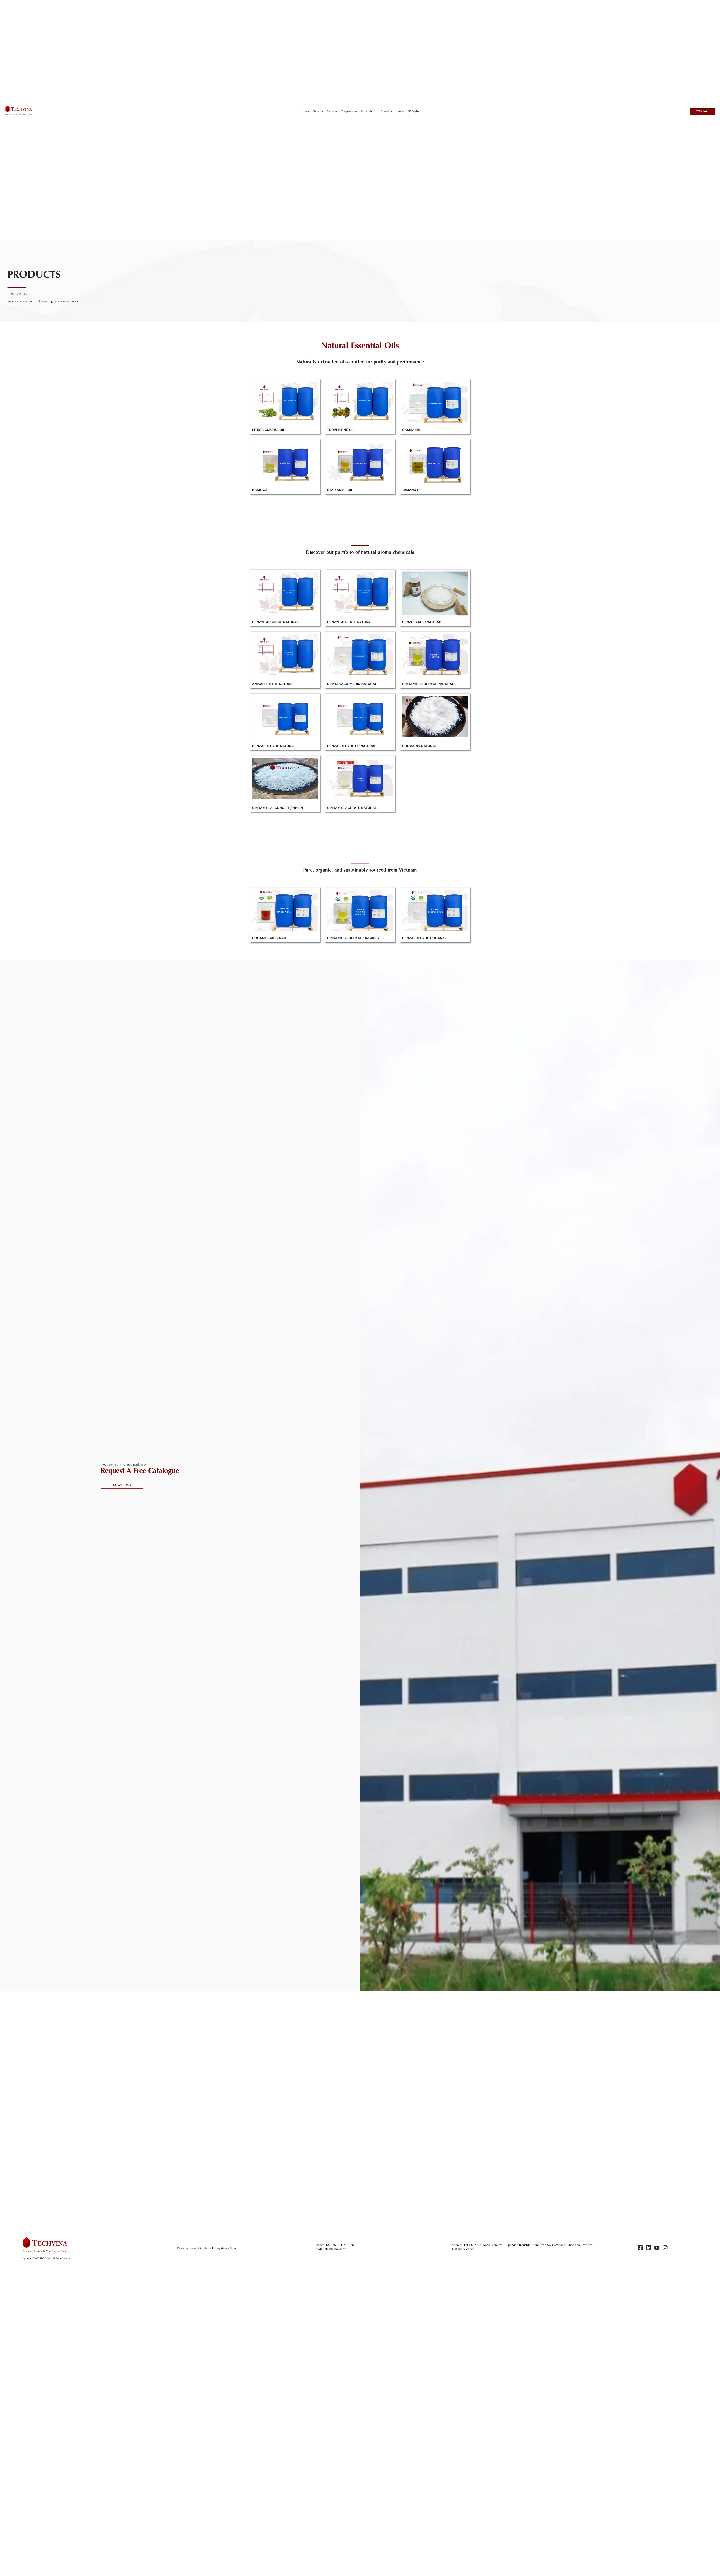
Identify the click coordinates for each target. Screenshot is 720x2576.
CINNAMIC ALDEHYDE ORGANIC (353, 938)
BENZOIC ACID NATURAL (422, 622)
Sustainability (369, 111)
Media (400, 111)
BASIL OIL (260, 490)
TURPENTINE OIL (341, 430)
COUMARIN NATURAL (419, 746)
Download (386, 111)
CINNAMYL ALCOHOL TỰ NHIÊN (277, 808)
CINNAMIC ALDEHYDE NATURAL (428, 684)
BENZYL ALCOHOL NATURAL (275, 622)
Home (305, 111)
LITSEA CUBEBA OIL (268, 430)
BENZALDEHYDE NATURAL (274, 746)
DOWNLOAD (122, 1485)
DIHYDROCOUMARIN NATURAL (352, 684)
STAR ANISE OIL (340, 490)
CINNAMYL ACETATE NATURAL (352, 808)
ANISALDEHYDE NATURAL (273, 684)
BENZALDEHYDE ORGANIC (424, 938)
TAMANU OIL (412, 490)
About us (318, 111)
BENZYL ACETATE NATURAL (350, 622)
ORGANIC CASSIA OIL (269, 938)
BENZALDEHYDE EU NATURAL (351, 746)
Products (332, 111)
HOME (12, 294)
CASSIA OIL (411, 430)
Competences (349, 111)
